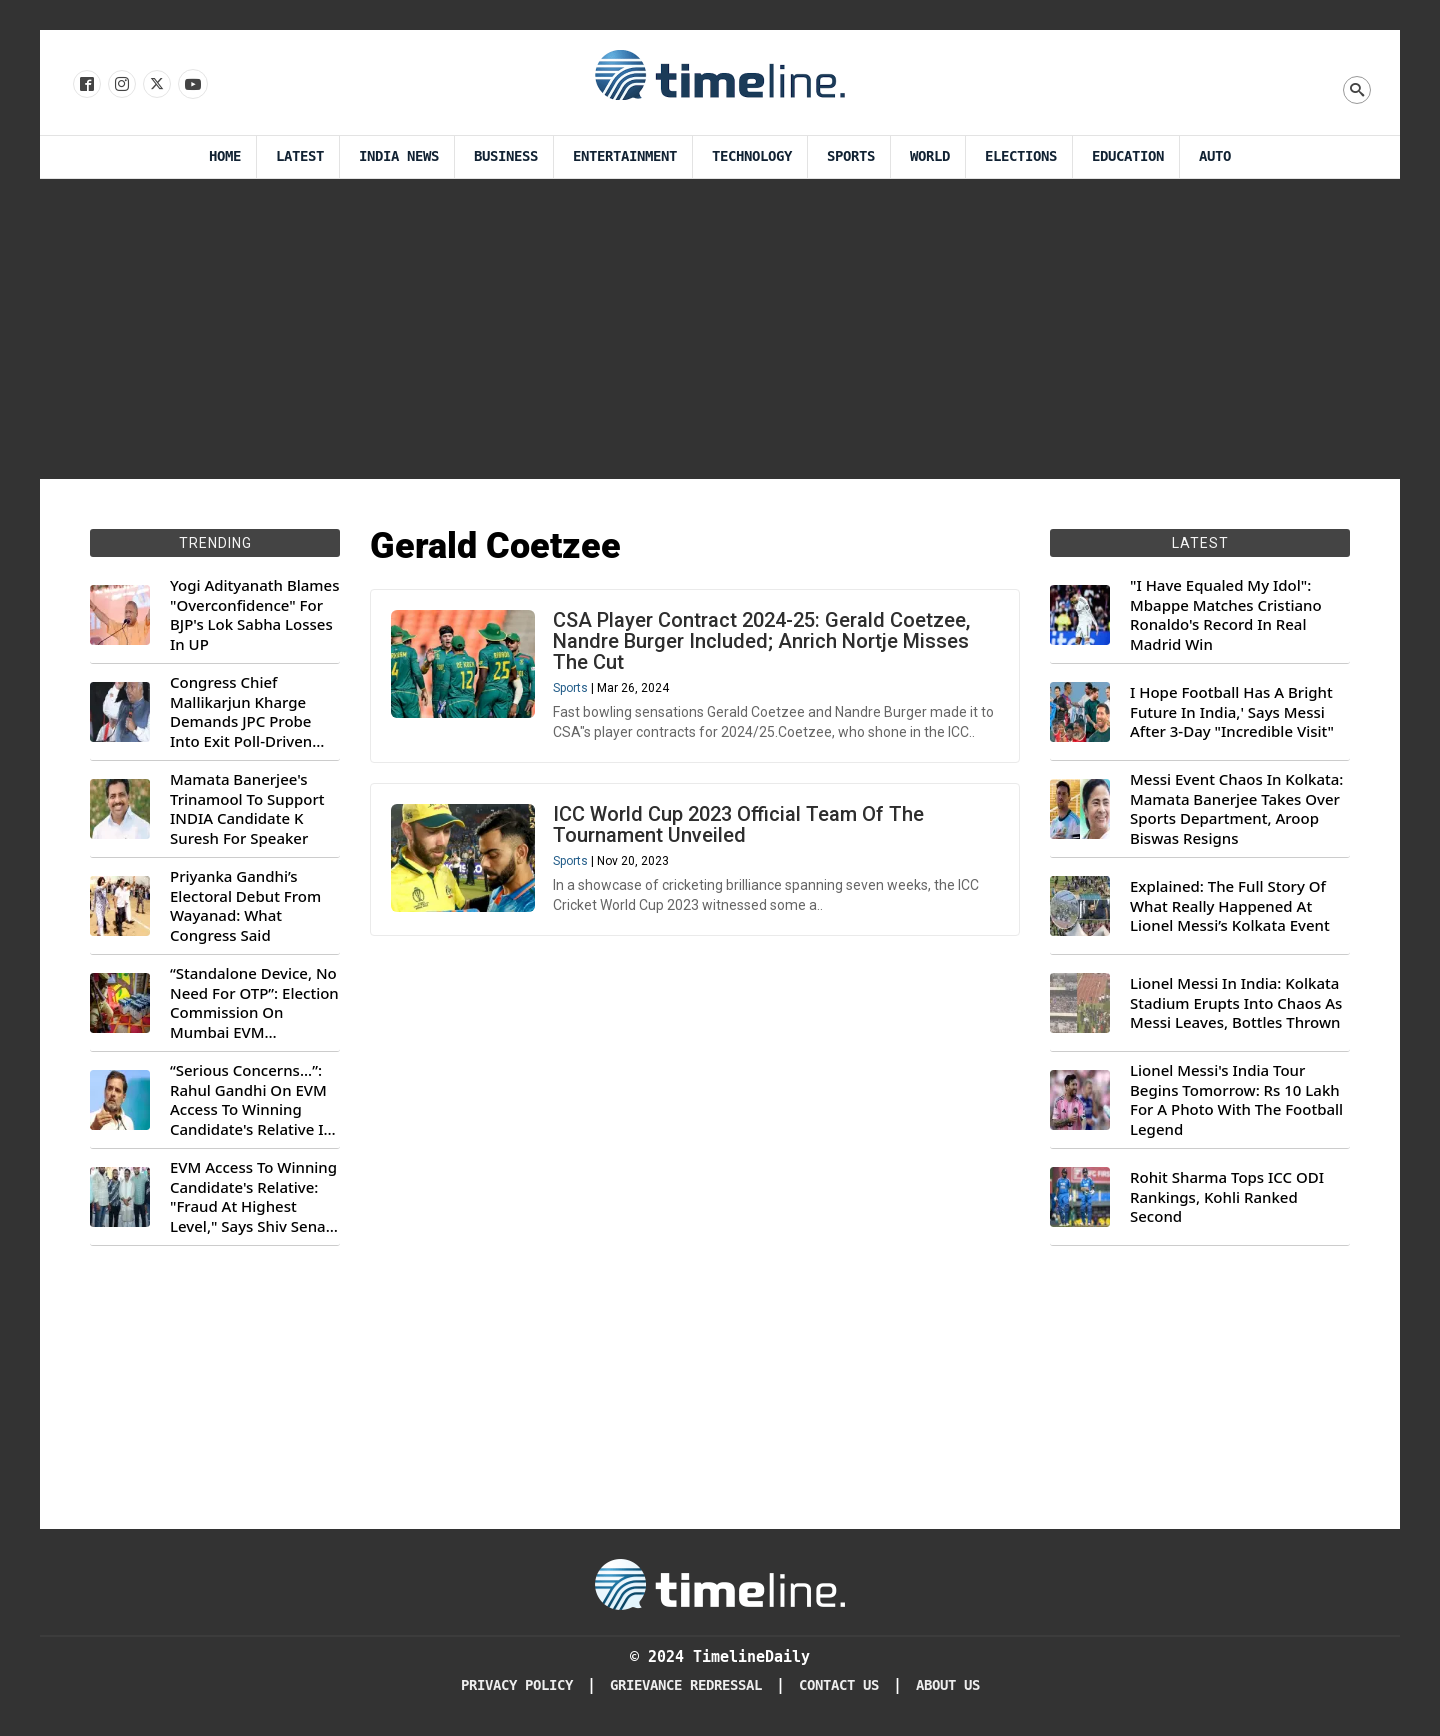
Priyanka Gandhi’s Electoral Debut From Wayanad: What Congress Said (245, 906)
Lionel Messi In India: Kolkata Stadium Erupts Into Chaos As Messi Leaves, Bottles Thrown (1236, 1003)
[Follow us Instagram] (120, 85)
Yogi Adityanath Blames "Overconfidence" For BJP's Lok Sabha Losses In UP (254, 615)
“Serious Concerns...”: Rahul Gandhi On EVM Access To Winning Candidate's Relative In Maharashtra (251, 1100)
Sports (851, 156)
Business (506, 156)
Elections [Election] (1021, 156)
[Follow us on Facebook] (85, 85)
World (930, 156)
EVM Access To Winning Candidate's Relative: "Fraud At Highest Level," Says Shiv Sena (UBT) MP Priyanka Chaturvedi (253, 1197)
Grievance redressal (686, 1685)
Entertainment (625, 156)
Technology (752, 156)
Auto (1215, 156)
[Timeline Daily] (720, 1583)
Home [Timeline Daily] (225, 156)
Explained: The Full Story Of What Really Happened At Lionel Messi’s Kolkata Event (1230, 906)
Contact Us (839, 1685)
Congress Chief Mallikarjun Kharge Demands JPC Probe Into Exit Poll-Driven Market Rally (241, 712)
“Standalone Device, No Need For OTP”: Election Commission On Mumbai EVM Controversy (254, 1003)
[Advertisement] (720, 329)
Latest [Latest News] (300, 156)
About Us (948, 1685)
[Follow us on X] (155, 85)
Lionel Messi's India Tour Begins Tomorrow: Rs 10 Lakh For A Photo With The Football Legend (1236, 1100)
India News (399, 156)
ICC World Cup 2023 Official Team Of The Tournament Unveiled (738, 824)
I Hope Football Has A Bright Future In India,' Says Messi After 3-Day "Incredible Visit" (1232, 712)
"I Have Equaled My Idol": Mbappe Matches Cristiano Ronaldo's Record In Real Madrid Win (1226, 615)
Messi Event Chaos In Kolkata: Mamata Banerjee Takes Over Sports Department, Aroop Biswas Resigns (1236, 809)
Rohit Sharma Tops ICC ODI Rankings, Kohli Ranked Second (1227, 1197)
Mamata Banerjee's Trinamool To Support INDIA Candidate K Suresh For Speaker (247, 809)
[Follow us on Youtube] (191, 85)
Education (1128, 156)
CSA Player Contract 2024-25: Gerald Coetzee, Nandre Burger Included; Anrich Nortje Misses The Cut (761, 641)
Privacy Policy (517, 1685)
